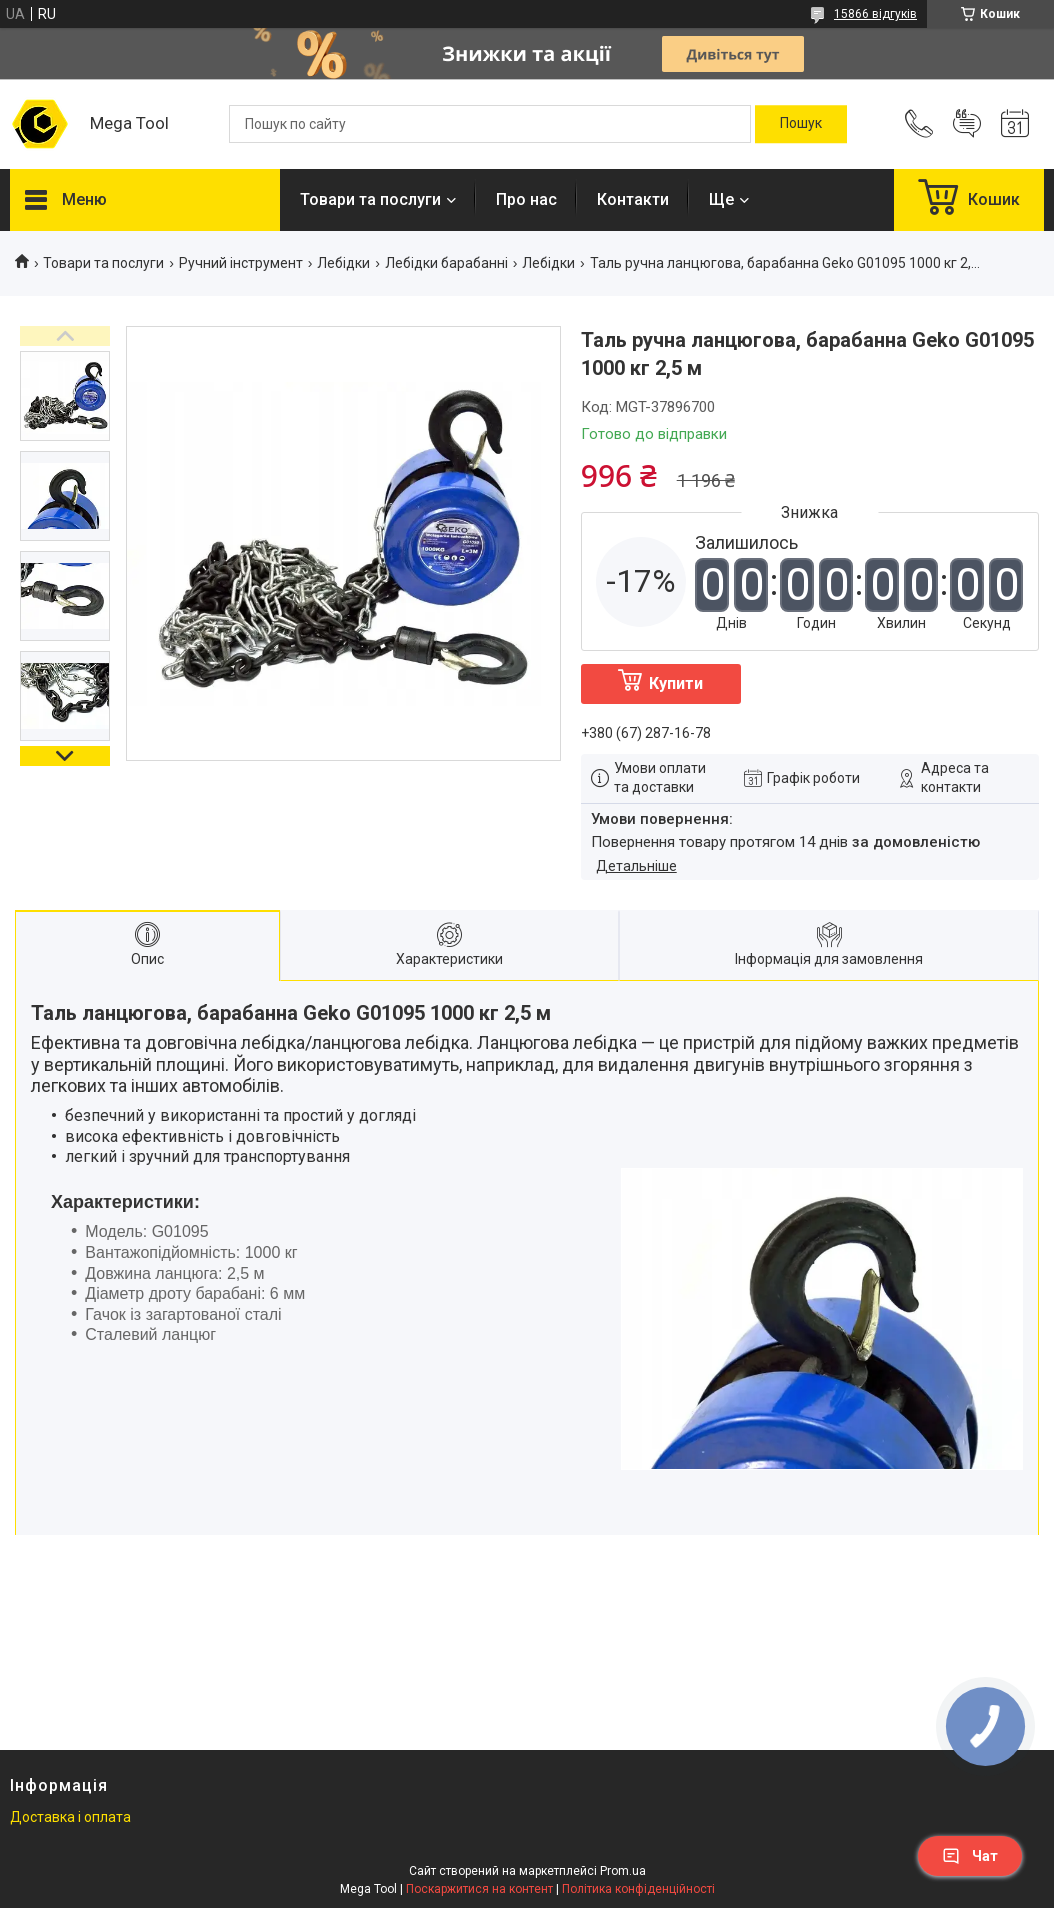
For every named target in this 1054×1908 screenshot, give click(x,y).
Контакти (633, 199)
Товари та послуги (370, 199)
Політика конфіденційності (638, 1889)
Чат (970, 1856)
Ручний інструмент (241, 263)
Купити (676, 683)
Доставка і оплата (70, 1817)
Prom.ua (623, 1871)
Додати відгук (967, 124)
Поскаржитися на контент (479, 1889)
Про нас (526, 199)
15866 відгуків (875, 14)
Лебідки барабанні (446, 263)
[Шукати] (801, 124)
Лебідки (343, 263)
